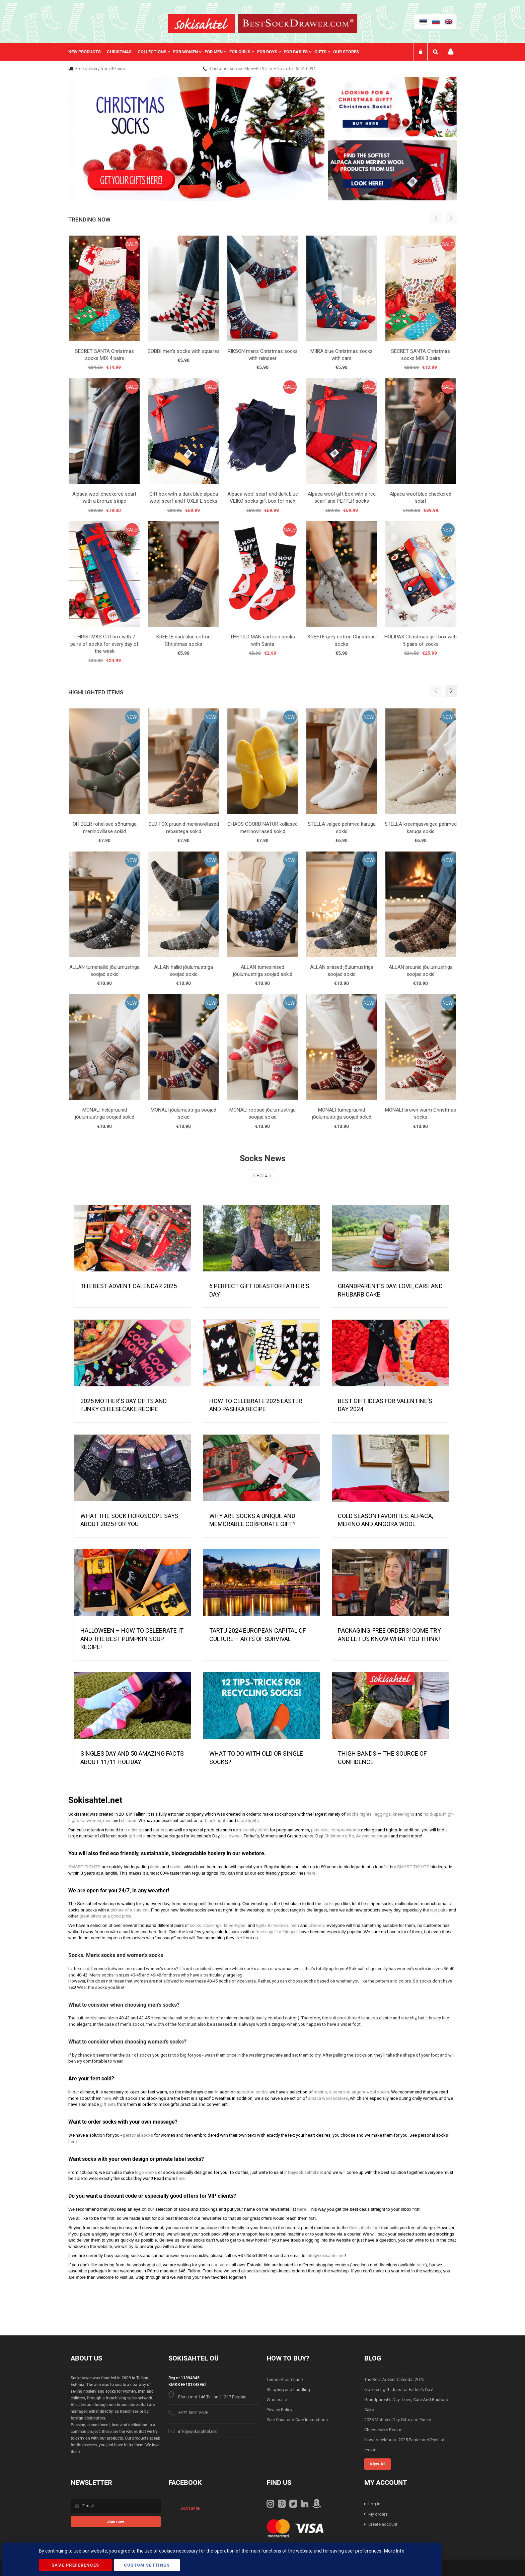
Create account (382, 2524)
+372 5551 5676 (193, 2412)
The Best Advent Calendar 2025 (128, 1286)
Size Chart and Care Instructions (297, 2419)
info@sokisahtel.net (197, 2431)
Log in (374, 2503)
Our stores (346, 51)
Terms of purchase (285, 2379)
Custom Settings (147, 2565)
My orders (378, 2514)
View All (262, 1175)
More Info (394, 2551)
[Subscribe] (116, 2521)
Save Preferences (75, 2565)
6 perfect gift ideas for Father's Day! (398, 2389)
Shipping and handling (288, 2389)
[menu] (217, 52)
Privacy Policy (279, 2409)
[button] (451, 691)
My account (450, 51)
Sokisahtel (190, 2508)
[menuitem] (87, 52)
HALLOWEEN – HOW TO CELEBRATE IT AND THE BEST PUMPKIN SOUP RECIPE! (131, 1638)
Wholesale (277, 2399)
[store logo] (201, 23)
